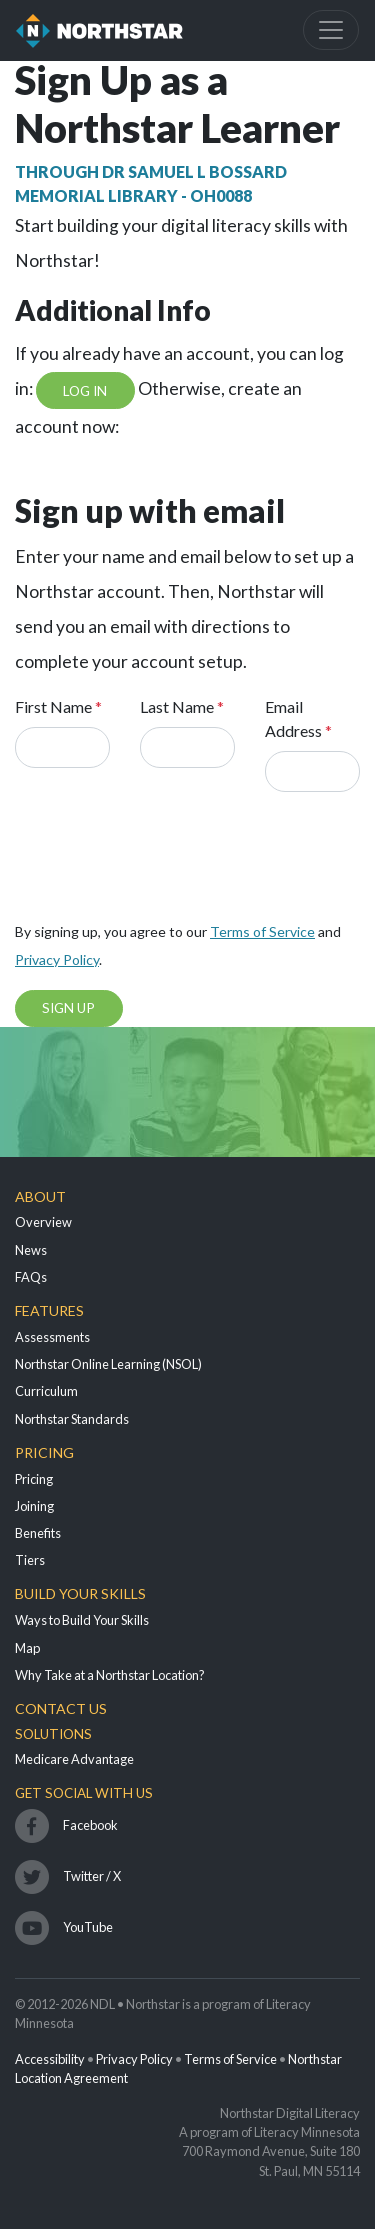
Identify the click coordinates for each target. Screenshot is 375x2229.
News (31, 1250)
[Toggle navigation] (331, 30)
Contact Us (61, 1708)
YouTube (88, 1927)
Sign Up (68, 1008)
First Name (58, 706)
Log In (85, 391)
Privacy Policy (57, 959)
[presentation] (167, 863)
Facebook (90, 1825)
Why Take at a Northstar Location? (110, 1675)
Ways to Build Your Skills (82, 1620)
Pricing (44, 1452)
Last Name (182, 706)
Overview (43, 1222)
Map (27, 1648)
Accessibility (50, 2059)
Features (49, 1310)
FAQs (31, 1277)
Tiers (30, 1560)
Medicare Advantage (74, 1759)
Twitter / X (92, 1876)
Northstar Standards (72, 1419)
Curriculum (46, 1391)
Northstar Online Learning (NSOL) (108, 1364)
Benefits (38, 1533)
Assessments (52, 1337)
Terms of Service (262, 931)
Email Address (298, 718)
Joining (34, 1506)
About (40, 1196)
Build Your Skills (80, 1593)
